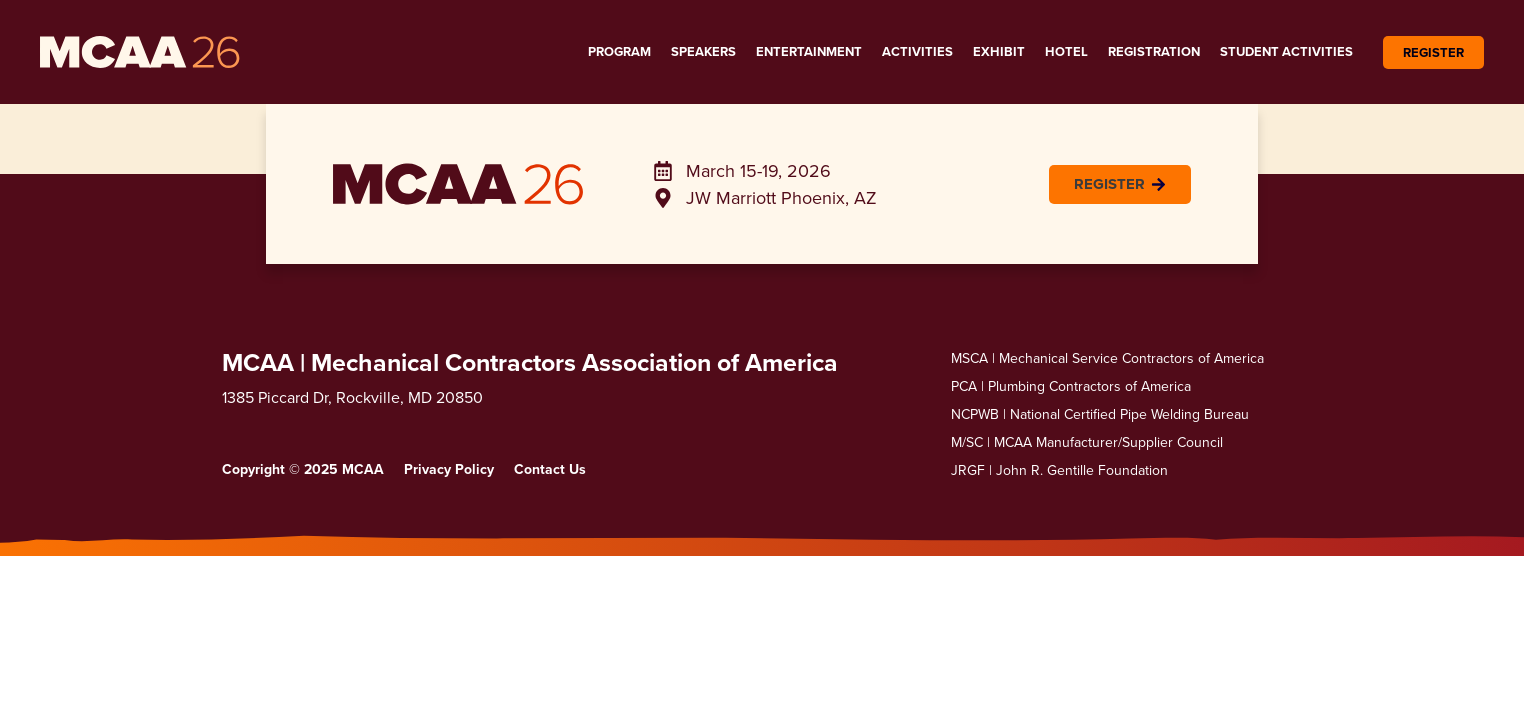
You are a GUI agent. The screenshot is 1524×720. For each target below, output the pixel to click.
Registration (1154, 51)
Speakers (703, 51)
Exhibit (999, 51)
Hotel (1066, 51)
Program (619, 51)
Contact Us (550, 469)
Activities (917, 51)
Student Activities (1286, 51)
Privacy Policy (449, 469)
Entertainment (809, 51)
